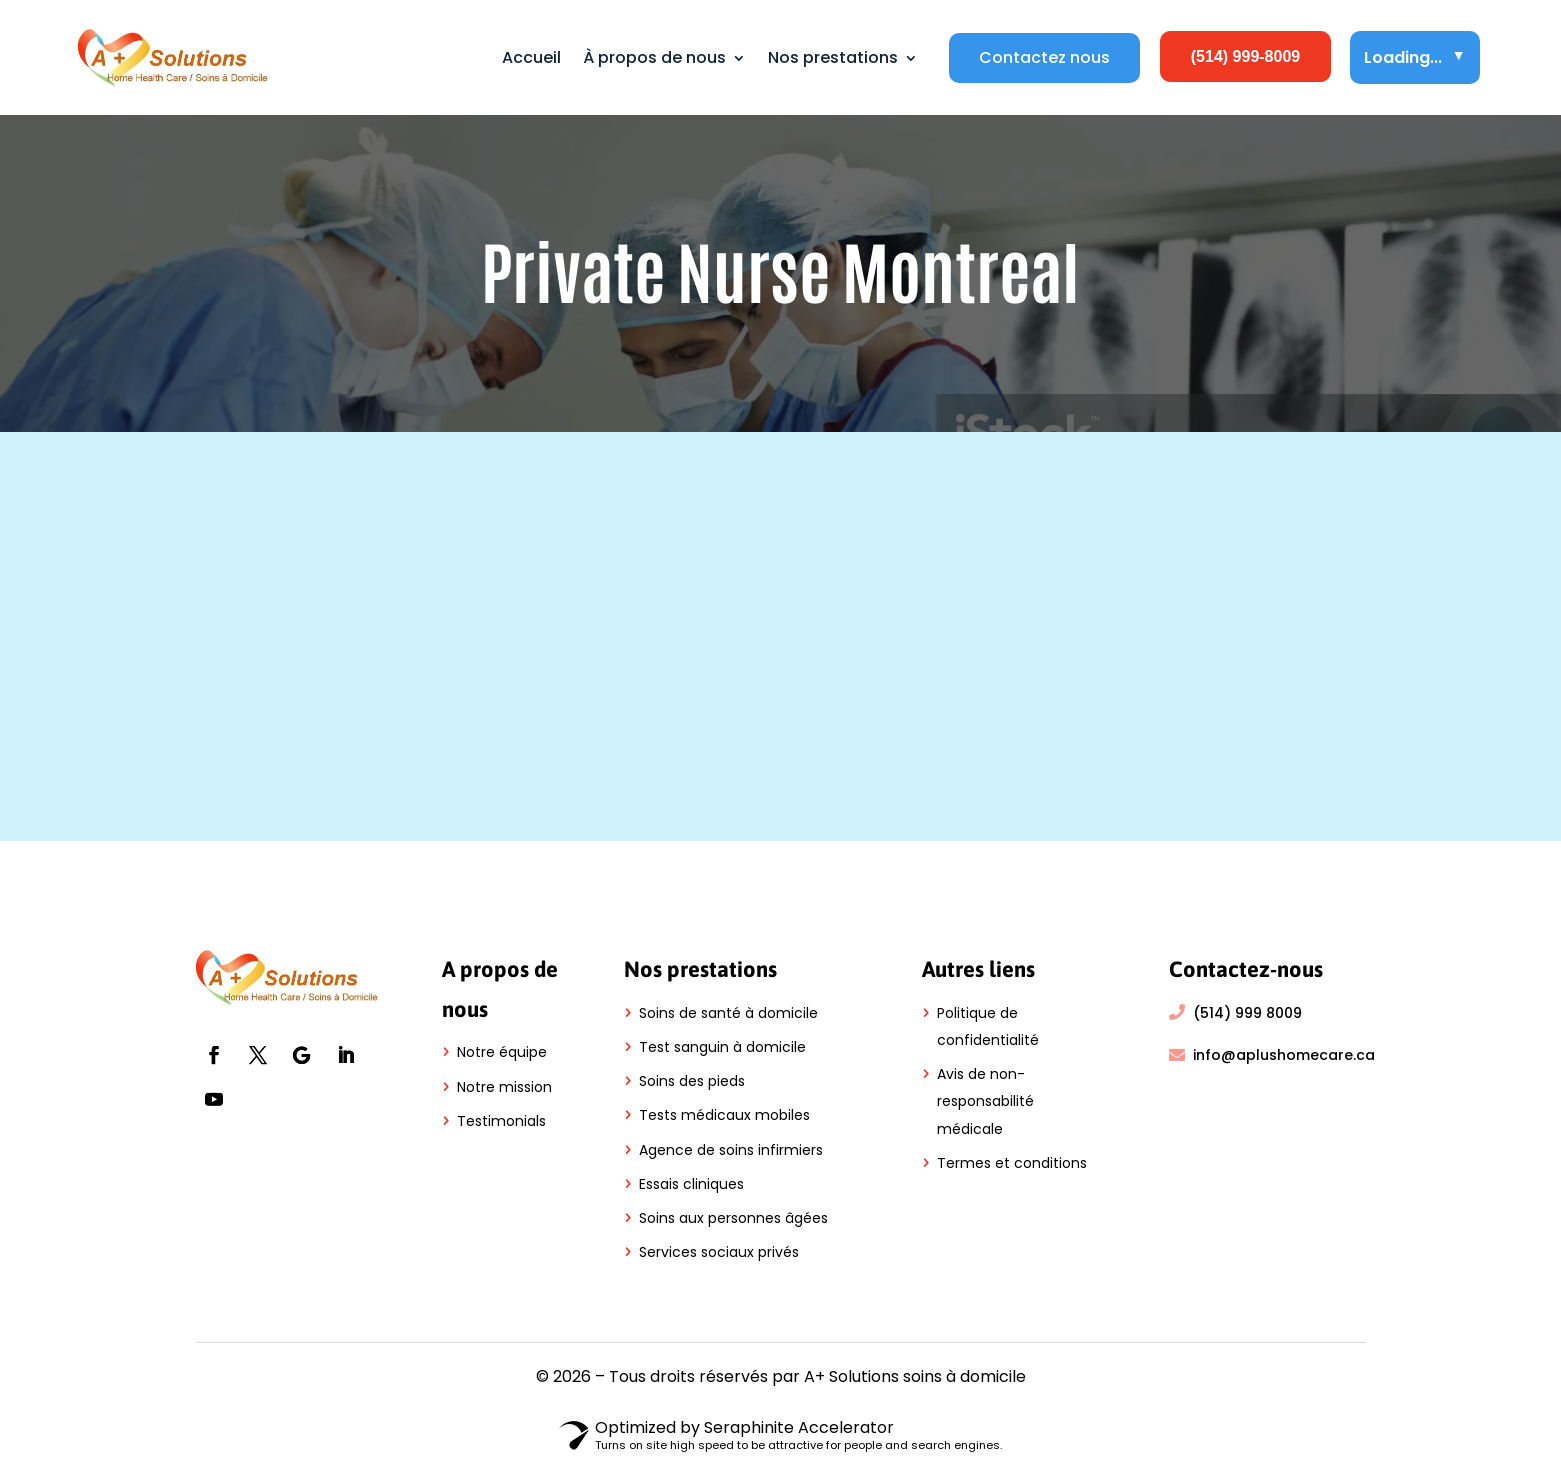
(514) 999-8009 (1245, 56)
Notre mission (504, 1087)
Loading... (1415, 57)
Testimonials (501, 1121)
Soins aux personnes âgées (733, 1218)
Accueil (531, 57)
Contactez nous (1044, 58)
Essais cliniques (691, 1184)
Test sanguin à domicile (722, 1047)
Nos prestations (833, 57)
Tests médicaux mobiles (724, 1115)
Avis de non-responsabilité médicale (985, 1101)
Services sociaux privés (719, 1252)
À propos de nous (654, 57)
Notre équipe (502, 1052)
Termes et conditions (1012, 1163)
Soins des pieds (692, 1081)
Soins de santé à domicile (728, 1013)
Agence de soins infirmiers (731, 1150)
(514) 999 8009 (1247, 1013)
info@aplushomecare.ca (1284, 1055)
